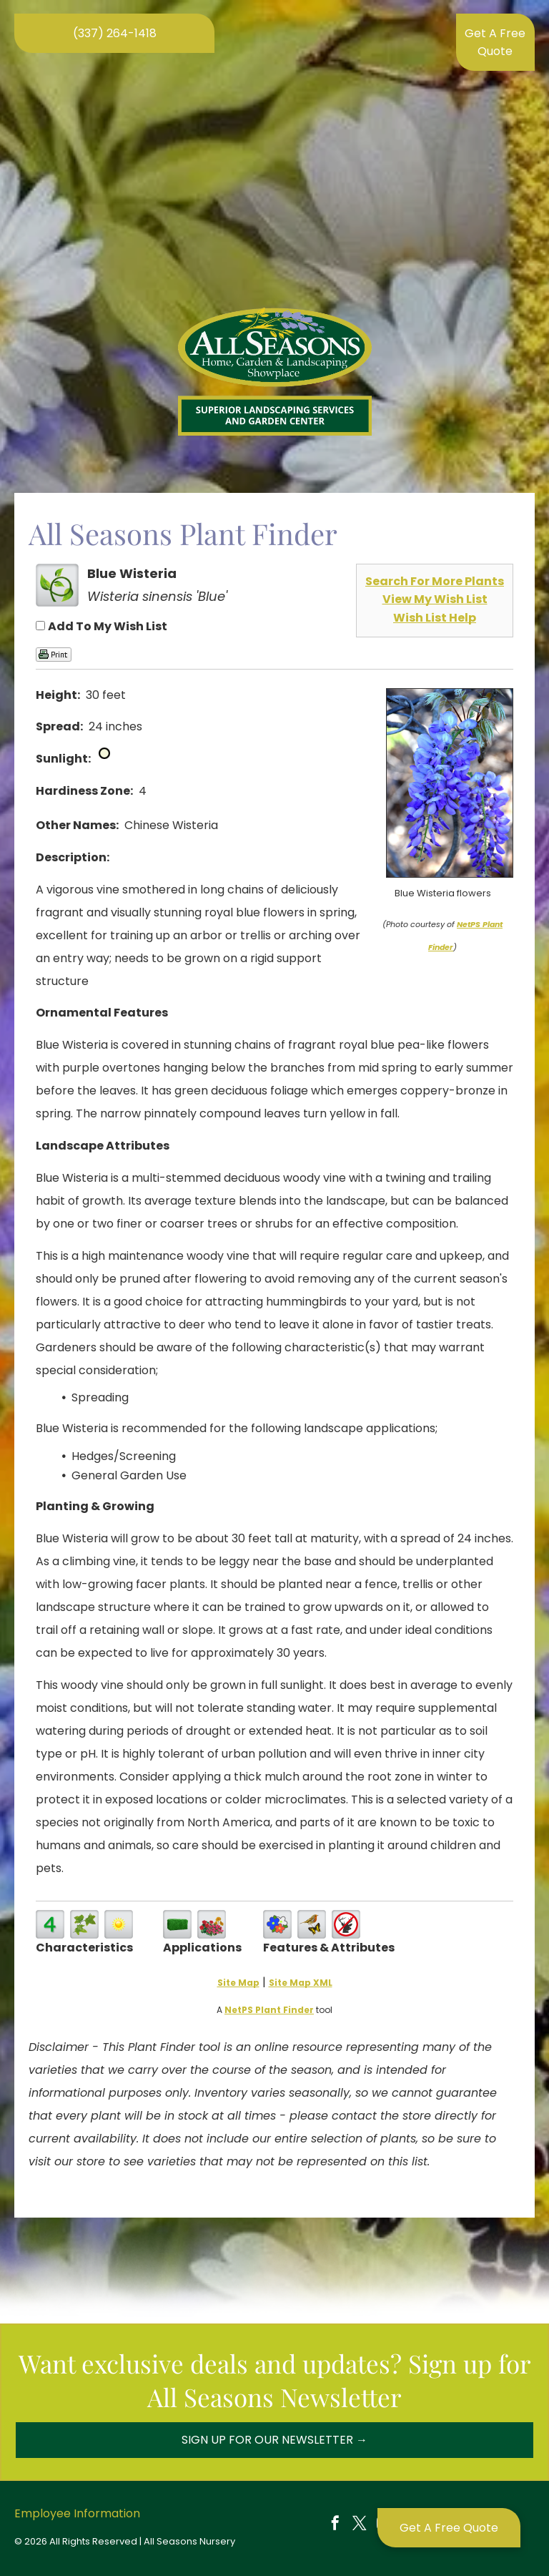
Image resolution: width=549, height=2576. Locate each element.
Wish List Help (434, 617)
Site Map (238, 1983)
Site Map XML (300, 1983)
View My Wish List (435, 599)
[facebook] (335, 2524)
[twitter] (359, 2524)
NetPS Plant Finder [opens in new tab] (269, 2010)
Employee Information (77, 2513)
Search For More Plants (434, 581)
